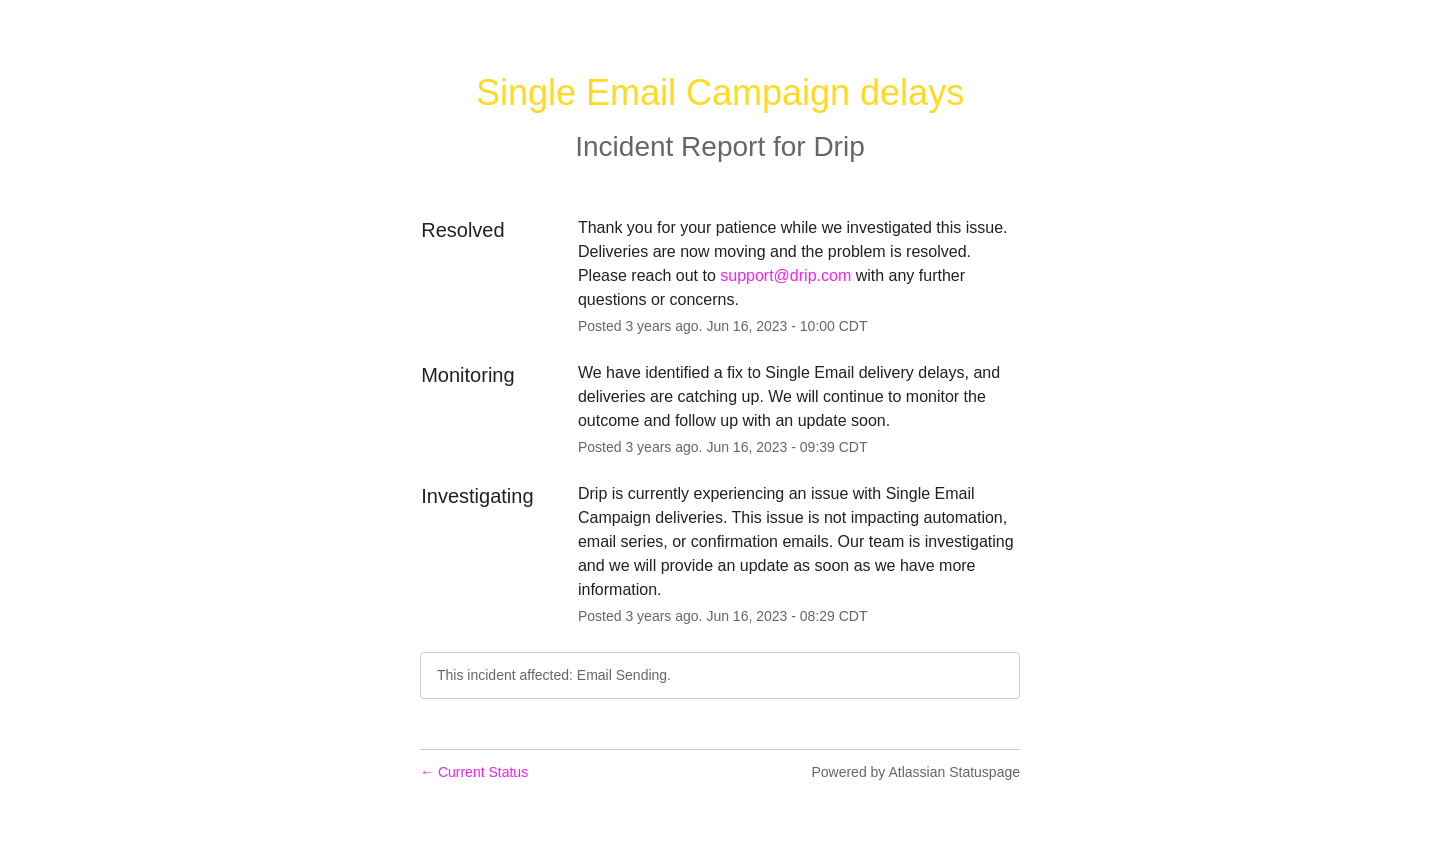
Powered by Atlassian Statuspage (915, 772)
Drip (838, 146)
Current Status (474, 772)
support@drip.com (785, 275)
